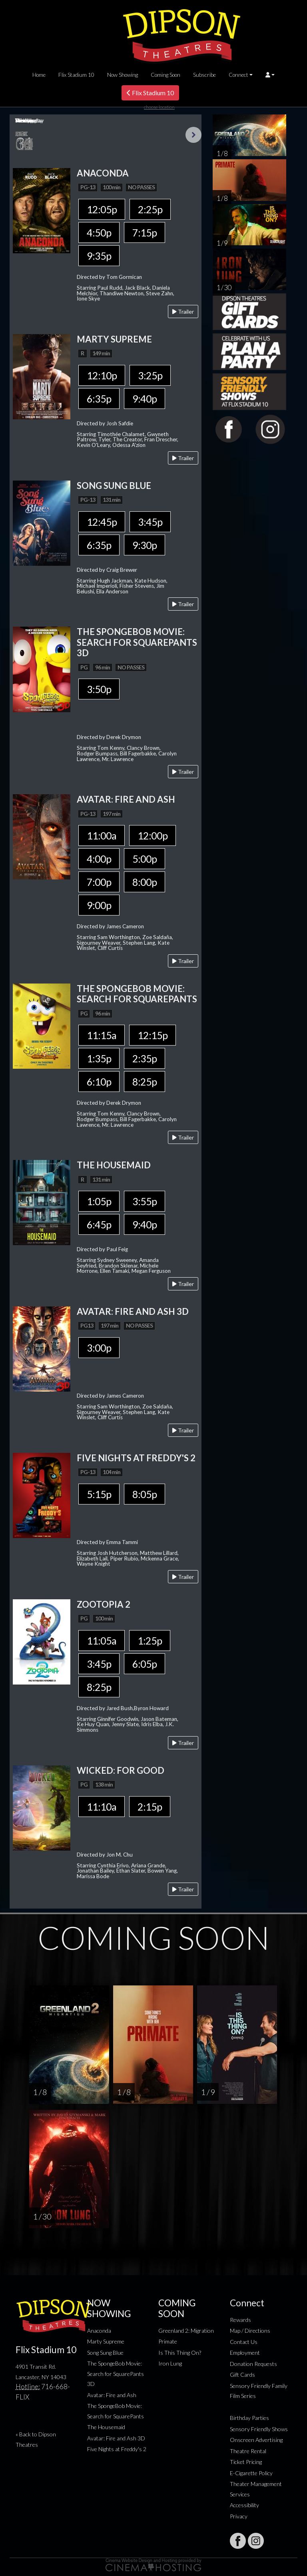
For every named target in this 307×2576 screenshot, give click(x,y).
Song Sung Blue (105, 2352)
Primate (167, 2341)
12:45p (102, 522)
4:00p (99, 859)
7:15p (144, 232)
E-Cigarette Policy (251, 2473)
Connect (238, 75)
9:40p (144, 399)
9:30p (144, 545)
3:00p (99, 1348)
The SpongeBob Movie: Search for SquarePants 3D (115, 2373)
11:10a (101, 1807)
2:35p (144, 1058)
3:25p (150, 375)
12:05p (102, 209)
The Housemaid (106, 2427)
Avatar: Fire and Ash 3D (116, 2438)
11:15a (101, 1035)
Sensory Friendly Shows (259, 2429)
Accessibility (244, 2505)
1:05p (99, 1201)
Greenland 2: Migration (186, 2330)
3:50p (99, 689)
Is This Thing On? (179, 2352)
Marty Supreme (105, 2341)
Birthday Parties (249, 2417)
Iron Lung (170, 2363)
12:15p (152, 1035)
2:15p (150, 1807)
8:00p (144, 882)
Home (39, 75)
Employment (245, 2352)
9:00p (99, 905)
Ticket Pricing (246, 2461)
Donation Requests (253, 2363)
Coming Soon (165, 75)
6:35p (99, 399)
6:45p (99, 1224)
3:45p (150, 522)
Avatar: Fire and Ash (111, 2395)
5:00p (144, 859)
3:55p (144, 1201)
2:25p (150, 209)
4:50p (99, 232)
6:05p (144, 1664)
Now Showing (122, 75)
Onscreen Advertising (256, 2439)
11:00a (101, 835)
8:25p (144, 1082)
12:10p (102, 375)
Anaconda (99, 2330)
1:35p (99, 1058)
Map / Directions (250, 2330)
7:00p (99, 882)
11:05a (101, 1641)
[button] (270, 75)
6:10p (99, 1082)
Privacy (238, 2516)
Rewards (240, 2319)
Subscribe (204, 75)
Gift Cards (242, 2374)
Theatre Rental (248, 2451)
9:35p (99, 256)
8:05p (144, 1494)
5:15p (99, 1494)
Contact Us (243, 2341)
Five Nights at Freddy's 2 (116, 2449)
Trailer (183, 311)
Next (193, 135)
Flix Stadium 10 (76, 75)
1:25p (150, 1641)
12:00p (152, 835)
